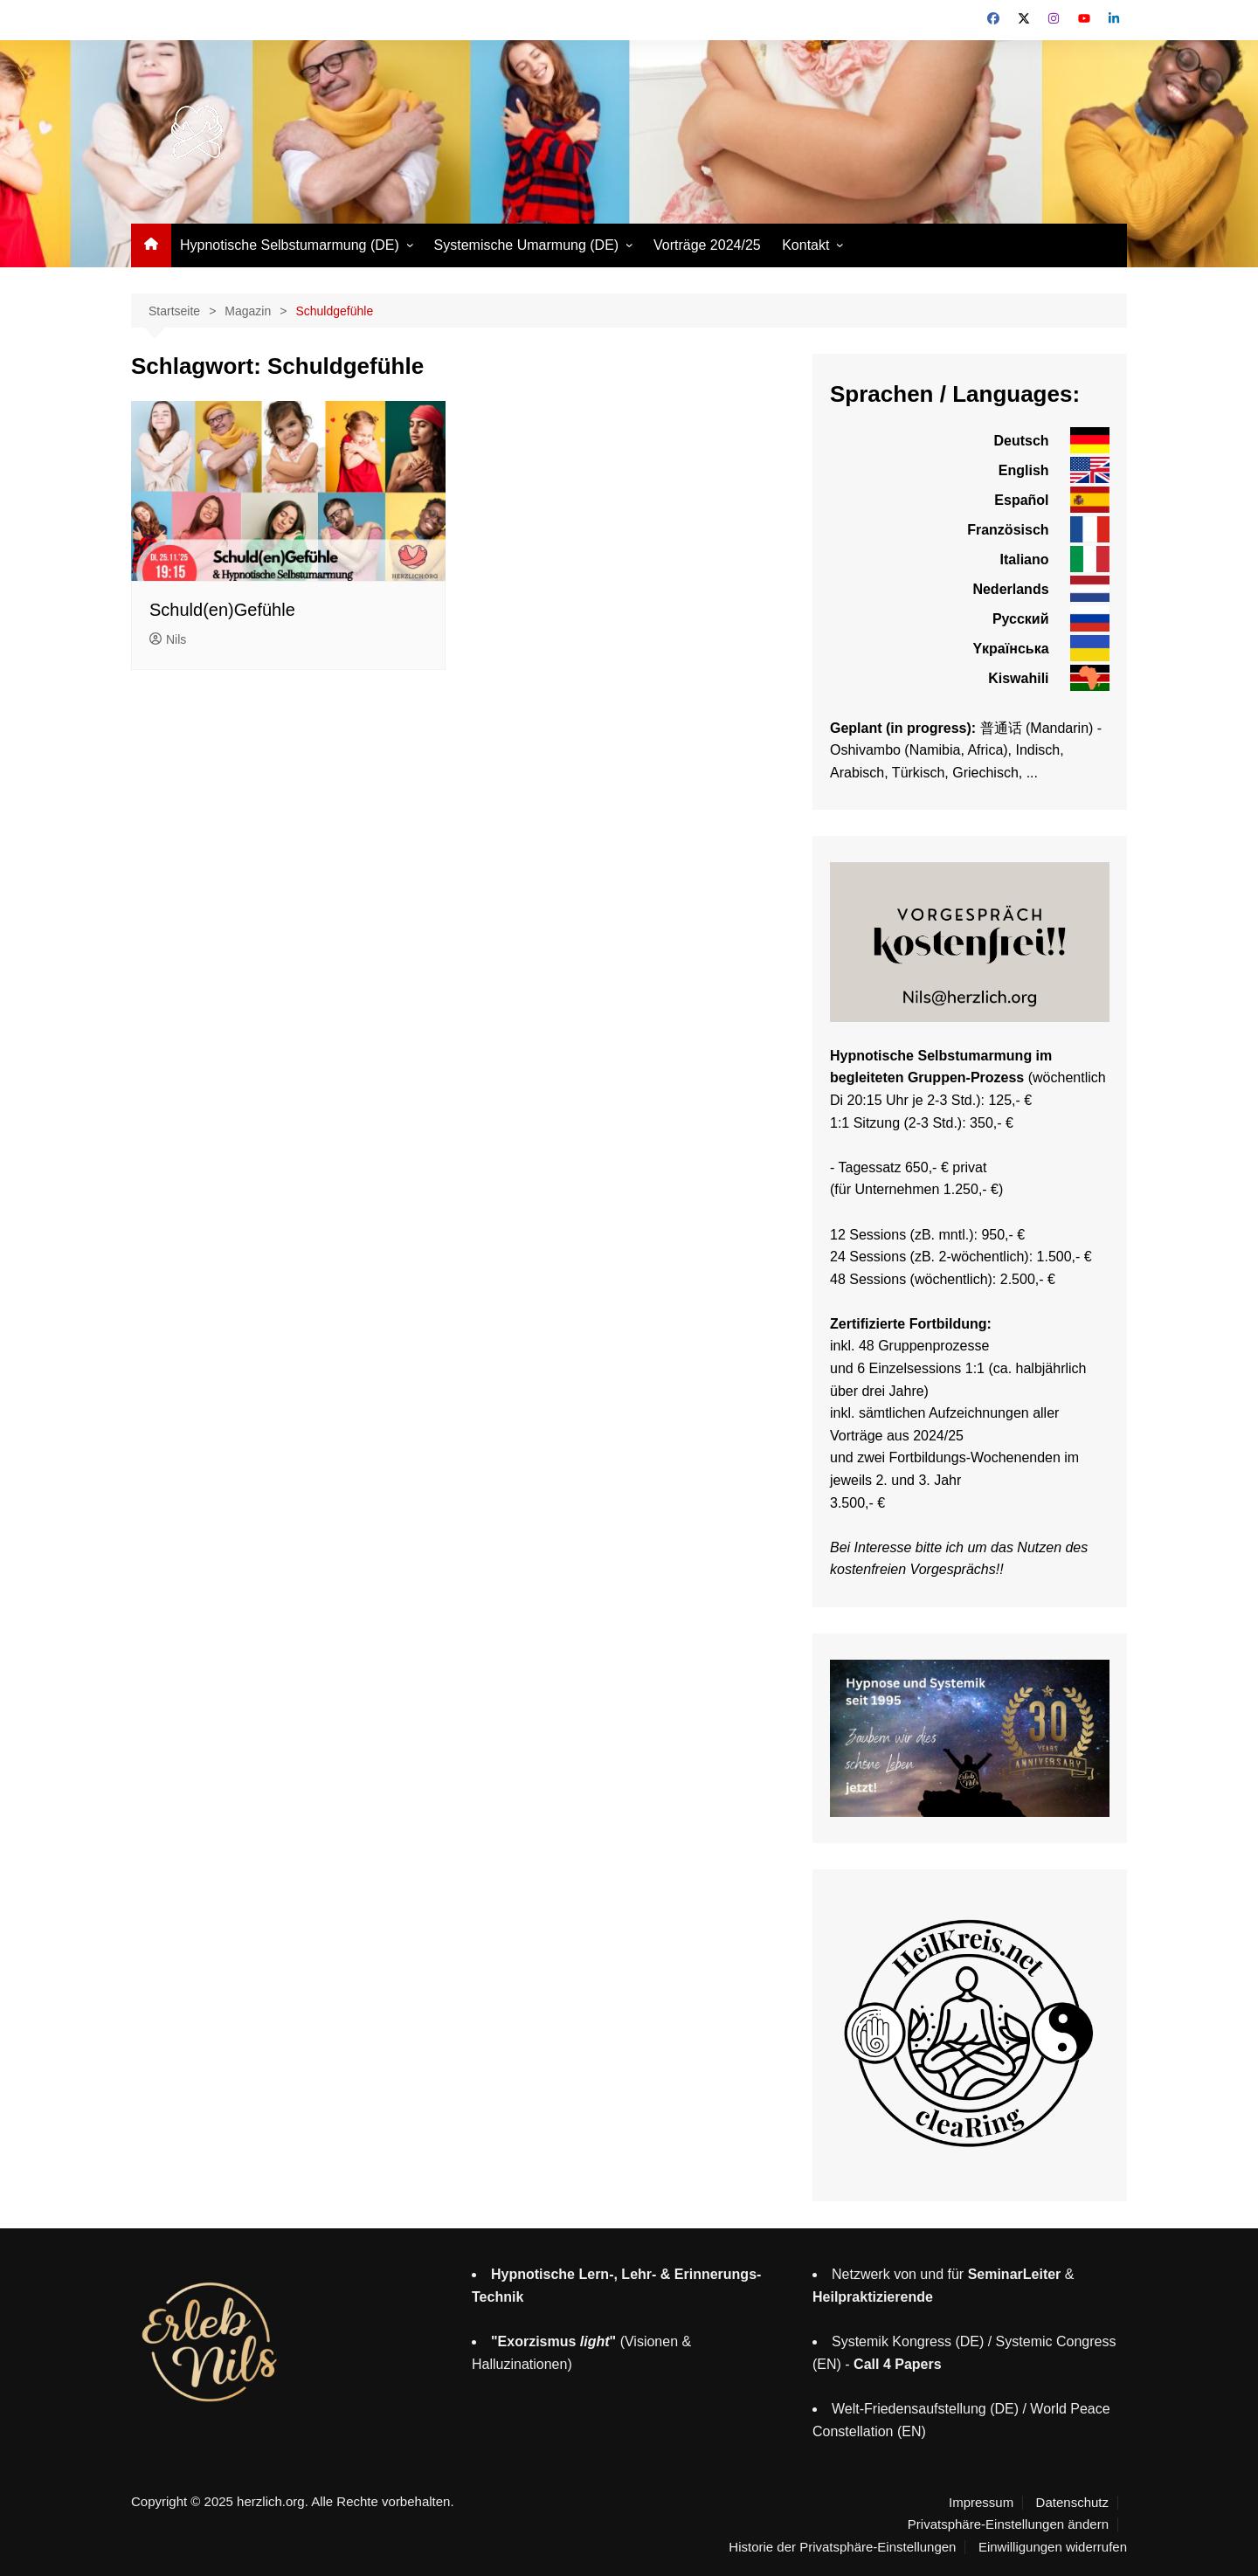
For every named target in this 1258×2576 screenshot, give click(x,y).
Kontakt (805, 245)
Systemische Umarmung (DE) (526, 245)
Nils (167, 639)
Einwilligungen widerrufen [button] (1052, 2547)
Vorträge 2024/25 (707, 245)
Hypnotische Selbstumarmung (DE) (289, 245)
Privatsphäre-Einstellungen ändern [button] (1008, 2524)
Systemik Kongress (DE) (908, 2341)
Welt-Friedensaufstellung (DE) (925, 2408)
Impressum (981, 2503)
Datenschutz (1072, 2503)
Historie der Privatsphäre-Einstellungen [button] (842, 2547)
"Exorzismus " (553, 2341)
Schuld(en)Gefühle (222, 609)
